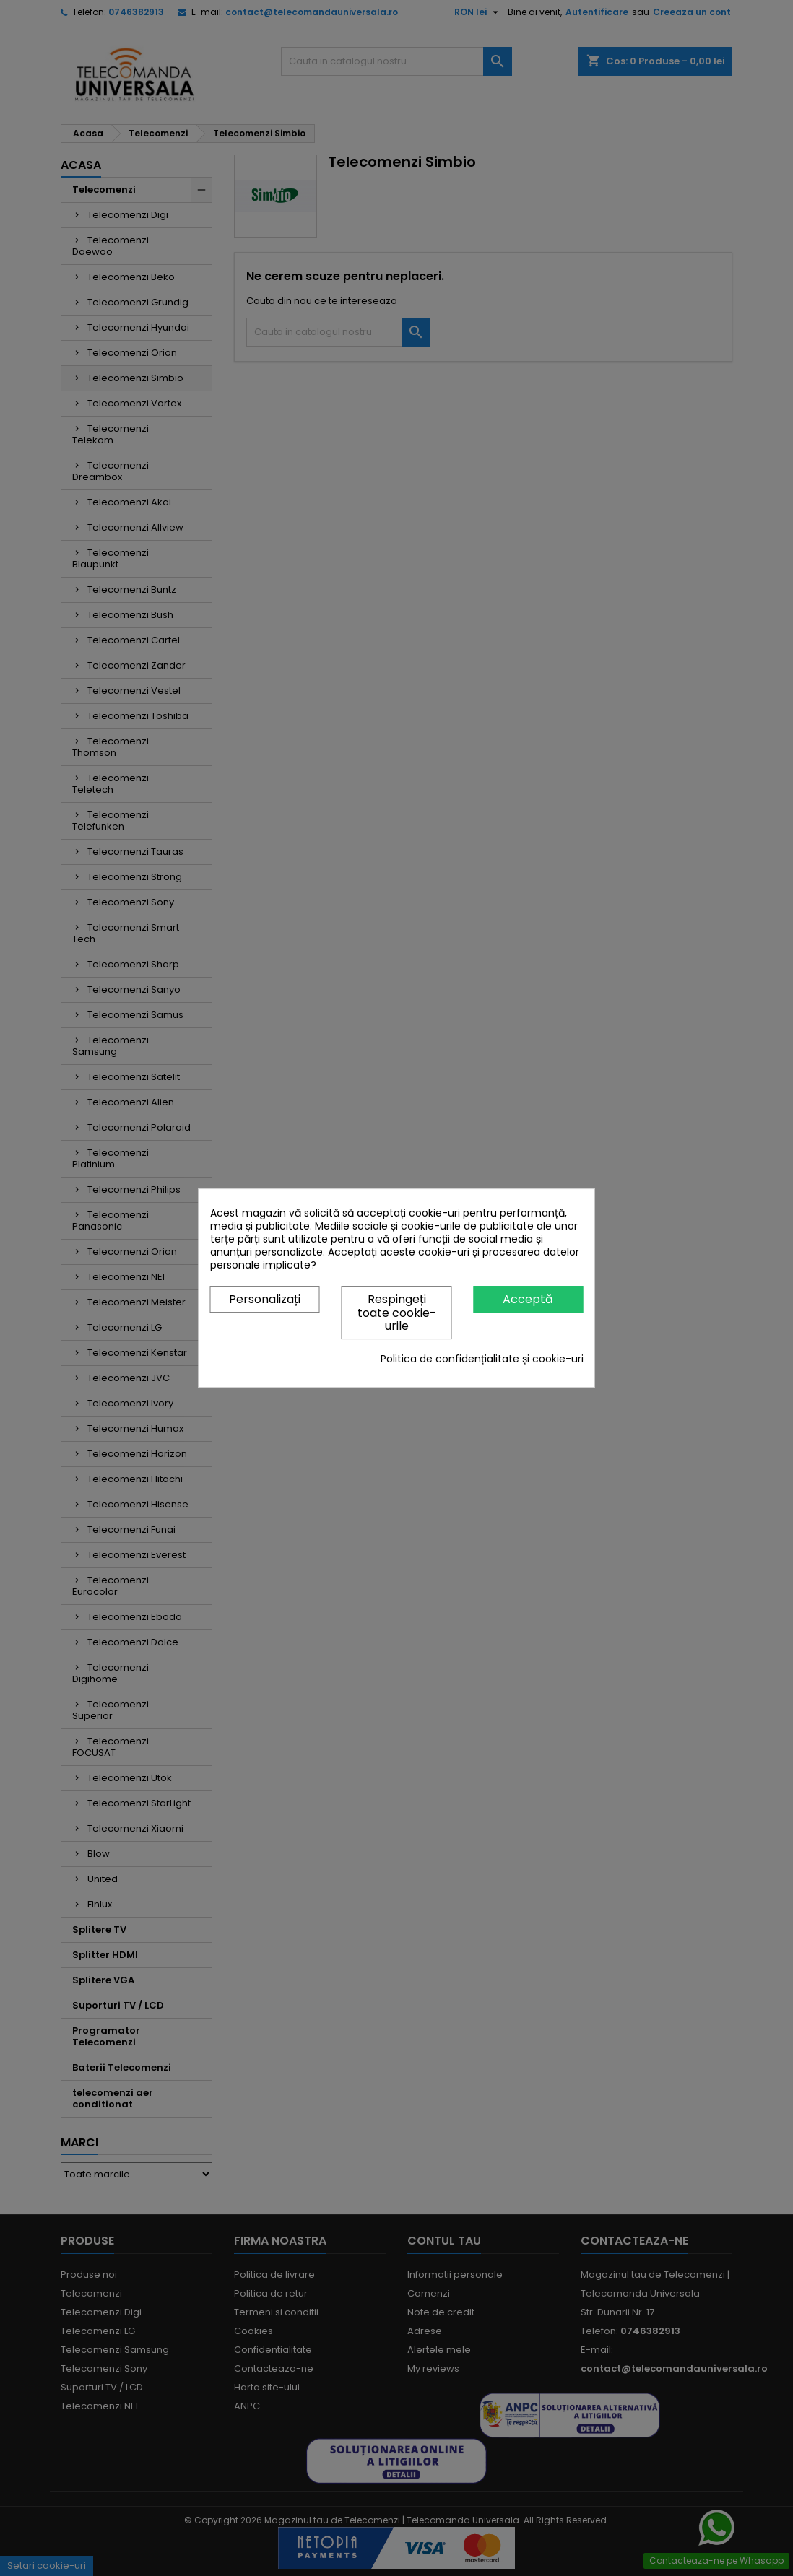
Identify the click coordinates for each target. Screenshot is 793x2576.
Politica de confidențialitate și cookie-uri (482, 1358)
